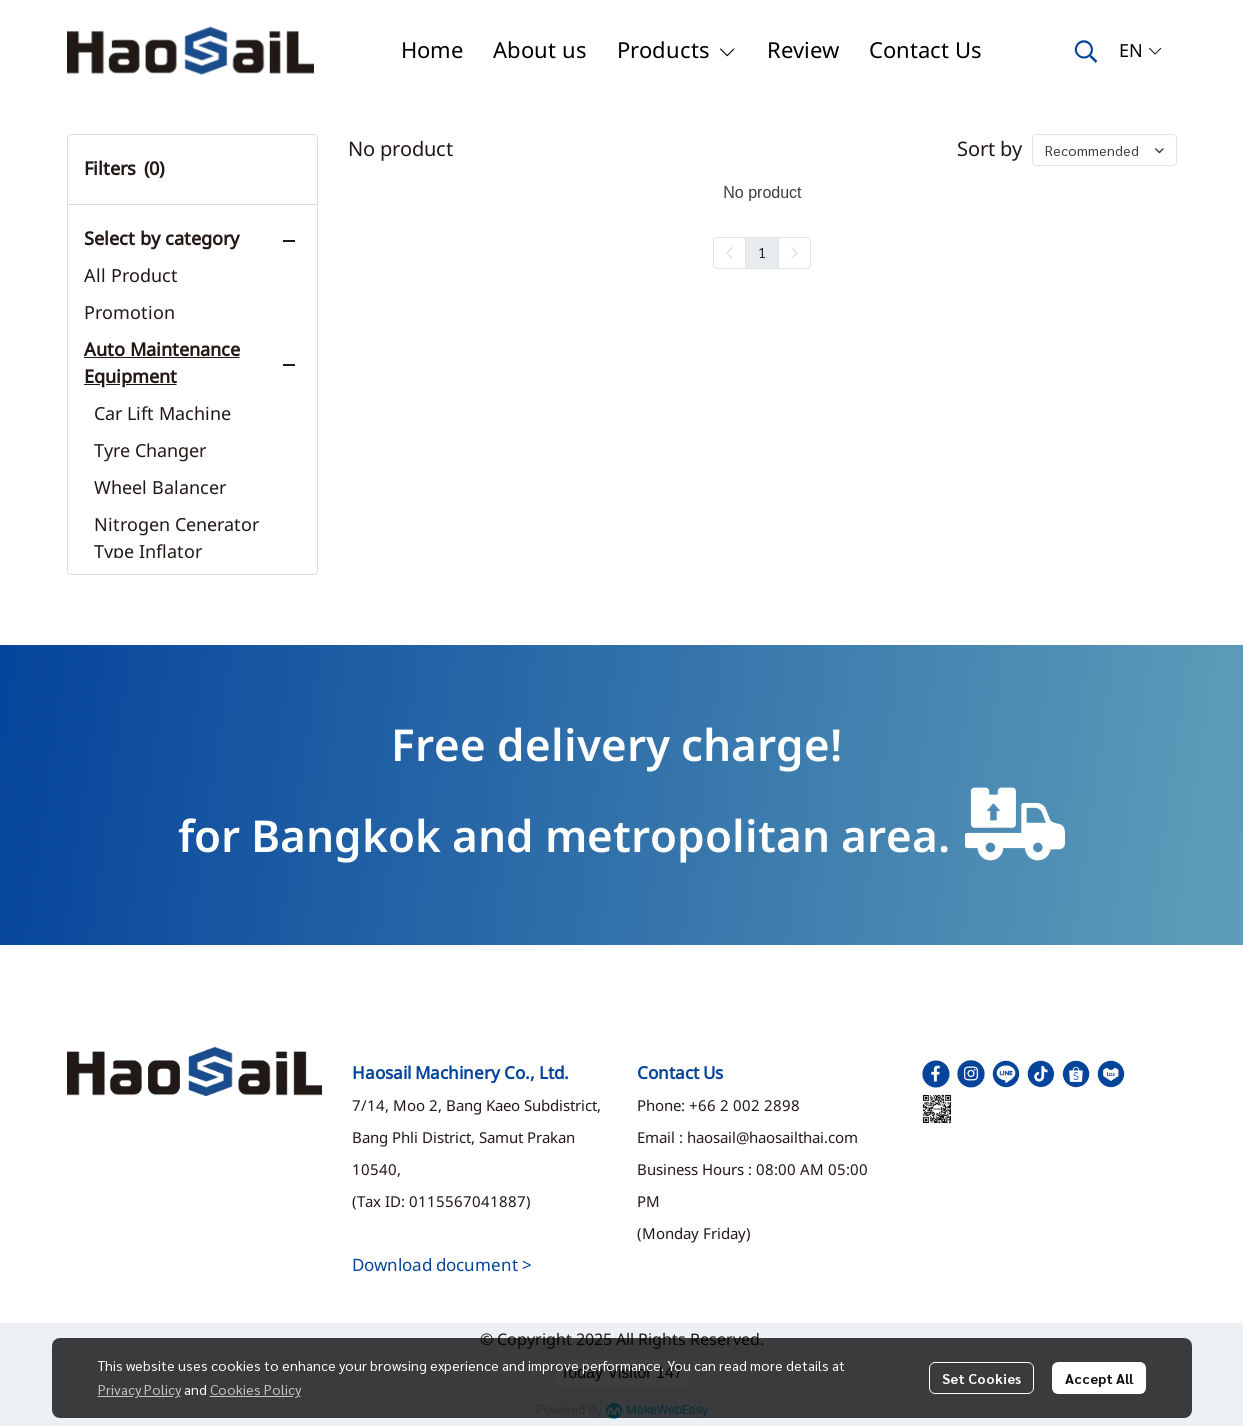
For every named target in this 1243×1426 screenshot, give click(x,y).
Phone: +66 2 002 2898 (718, 1106)
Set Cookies (981, 1378)
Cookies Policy (255, 1389)
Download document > (442, 1266)
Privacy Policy (139, 1389)
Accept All (1099, 1378)
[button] (1086, 51)
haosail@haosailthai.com (772, 1138)
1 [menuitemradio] (762, 252)
